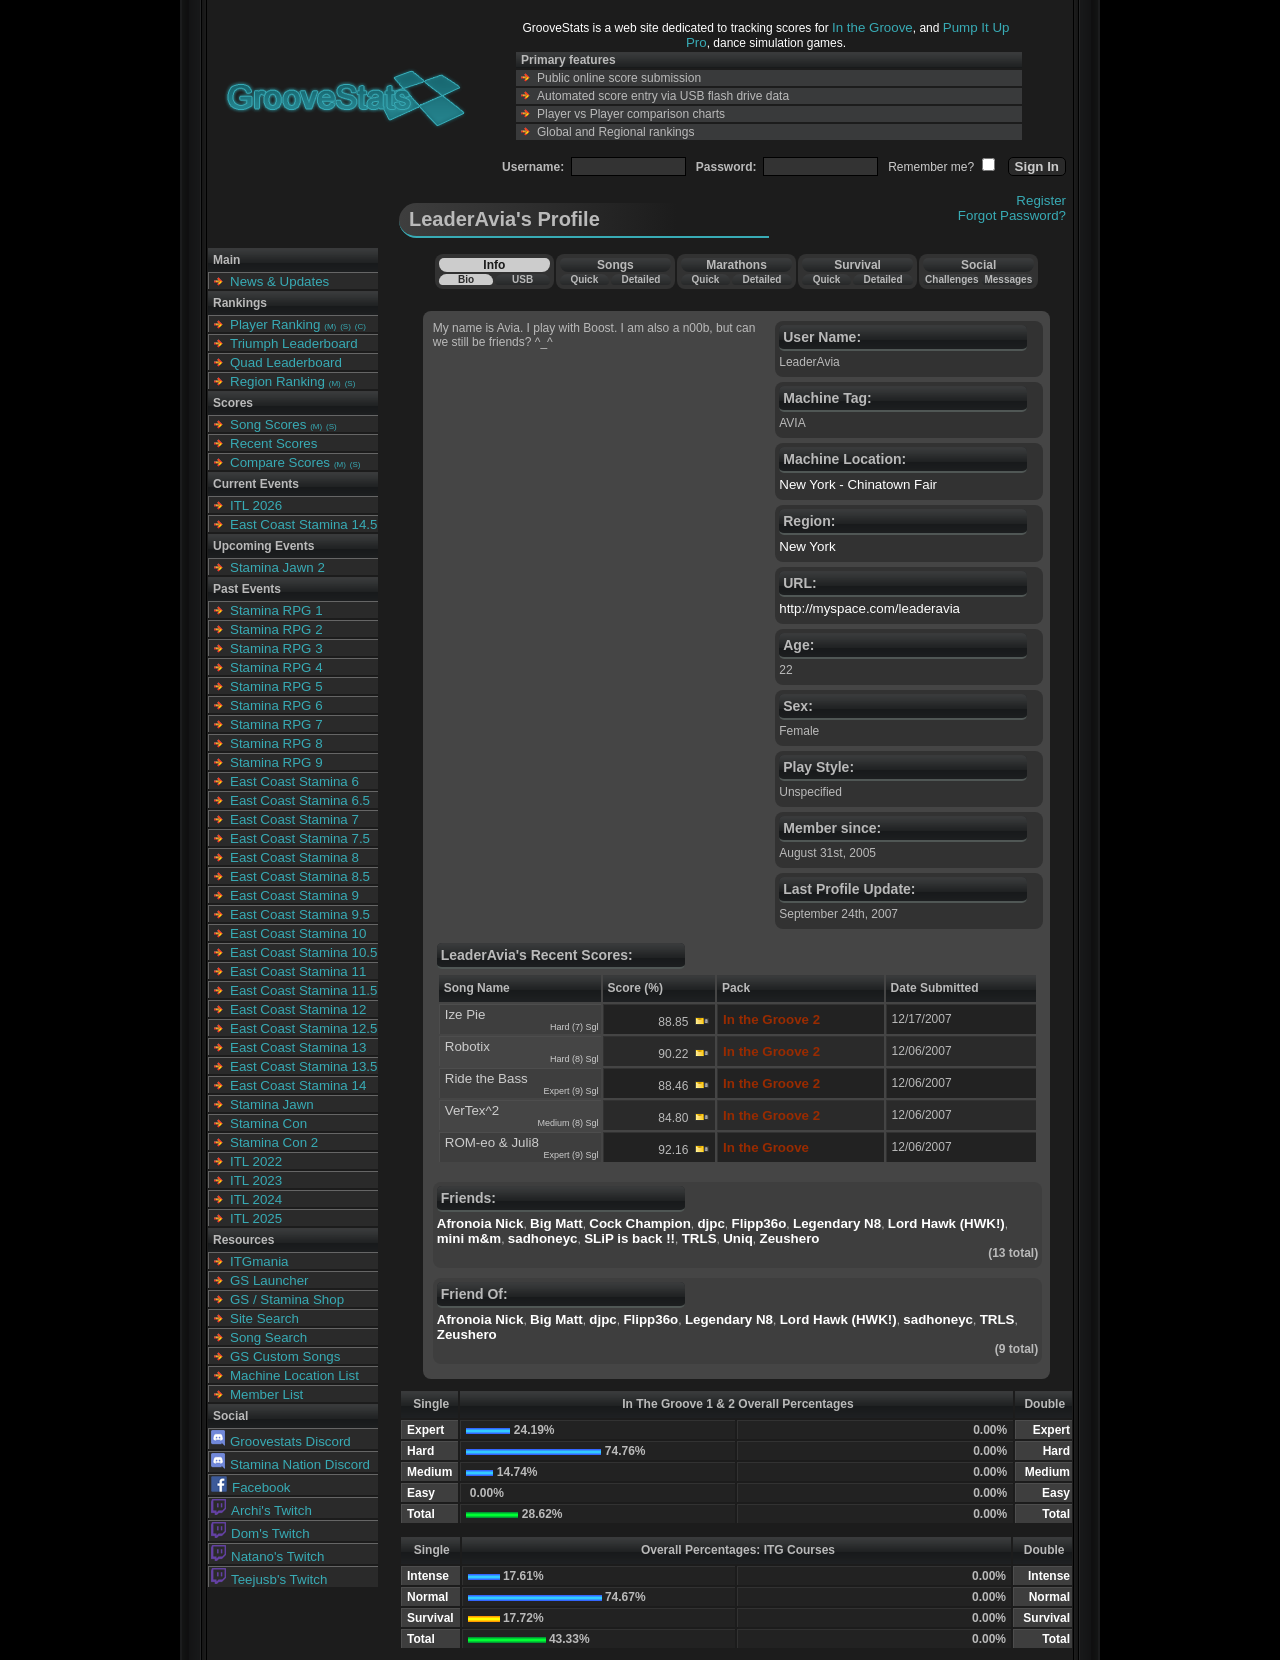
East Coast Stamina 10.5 (303, 952)
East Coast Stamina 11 (298, 971)
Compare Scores (280, 462)
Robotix (467, 1046)
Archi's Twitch (261, 1510)
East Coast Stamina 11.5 (303, 990)
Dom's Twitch (260, 1533)
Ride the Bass (486, 1078)
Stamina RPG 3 (276, 648)
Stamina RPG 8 (276, 743)
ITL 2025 (256, 1218)
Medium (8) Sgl (568, 1123)
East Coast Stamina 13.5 (303, 1066)
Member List (266, 1394)
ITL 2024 (256, 1199)
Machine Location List (294, 1375)
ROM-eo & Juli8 (492, 1142)
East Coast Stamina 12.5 (303, 1028)
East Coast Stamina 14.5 (303, 524)
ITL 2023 (256, 1180)
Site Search (264, 1318)
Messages (1008, 279)
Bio (466, 279)
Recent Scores (273, 443)
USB (522, 279)
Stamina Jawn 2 (277, 567)
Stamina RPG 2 (276, 629)
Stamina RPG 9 (276, 762)
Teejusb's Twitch (269, 1579)
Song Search (268, 1337)
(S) (345, 326)
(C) (360, 326)
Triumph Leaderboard (294, 343)
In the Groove (872, 27)
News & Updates (279, 281)
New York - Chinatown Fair (858, 484)
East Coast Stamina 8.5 (300, 876)
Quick (584, 279)
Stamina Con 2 (274, 1142)
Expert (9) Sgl (571, 1091)
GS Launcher (269, 1280)
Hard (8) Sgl (574, 1059)
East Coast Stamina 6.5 (300, 800)
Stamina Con (268, 1123)
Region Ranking (277, 381)
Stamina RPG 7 (276, 724)
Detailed (640, 279)
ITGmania (259, 1261)
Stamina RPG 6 (276, 705)
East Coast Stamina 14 (298, 1085)
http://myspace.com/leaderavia (869, 608)
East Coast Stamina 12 (298, 1009)
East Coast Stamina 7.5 (300, 838)
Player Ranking (275, 324)
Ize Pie (465, 1014)
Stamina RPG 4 (276, 667)
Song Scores (268, 424)
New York (807, 546)
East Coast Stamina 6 (294, 781)
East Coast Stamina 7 (294, 819)
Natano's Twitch (267, 1556)
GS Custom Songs (285, 1356)
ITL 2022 (256, 1161)
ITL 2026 (256, 505)
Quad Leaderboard (286, 362)
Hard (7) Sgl (574, 1027)
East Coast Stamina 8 (294, 857)
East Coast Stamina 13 (298, 1047)
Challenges (951, 279)
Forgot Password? (1012, 215)
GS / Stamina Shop (287, 1299)
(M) (330, 326)
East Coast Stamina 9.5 (300, 914)
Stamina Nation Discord (290, 1464)
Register (1041, 200)
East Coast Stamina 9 (294, 895)
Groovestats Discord (281, 1441)
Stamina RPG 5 (276, 686)
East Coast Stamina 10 (298, 933)
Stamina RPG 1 (276, 610)
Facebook (251, 1487)
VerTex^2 (472, 1110)
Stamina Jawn (272, 1104)
